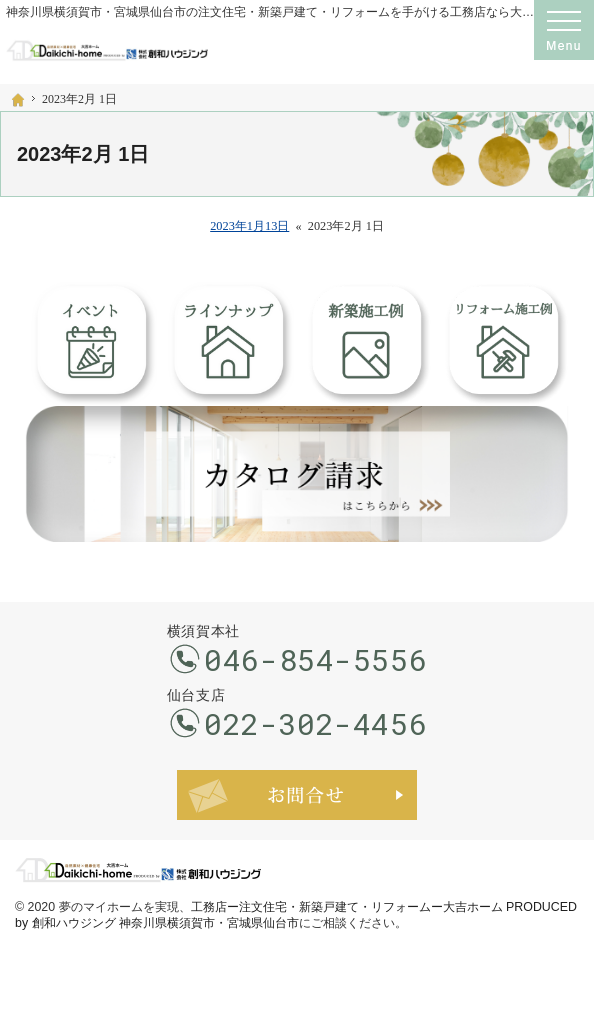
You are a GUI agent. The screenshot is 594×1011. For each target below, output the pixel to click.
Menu (564, 30)
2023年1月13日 (249, 226)
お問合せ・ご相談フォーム (297, 795)
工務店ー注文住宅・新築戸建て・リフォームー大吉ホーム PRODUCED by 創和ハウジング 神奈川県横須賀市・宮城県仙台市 (296, 915)
